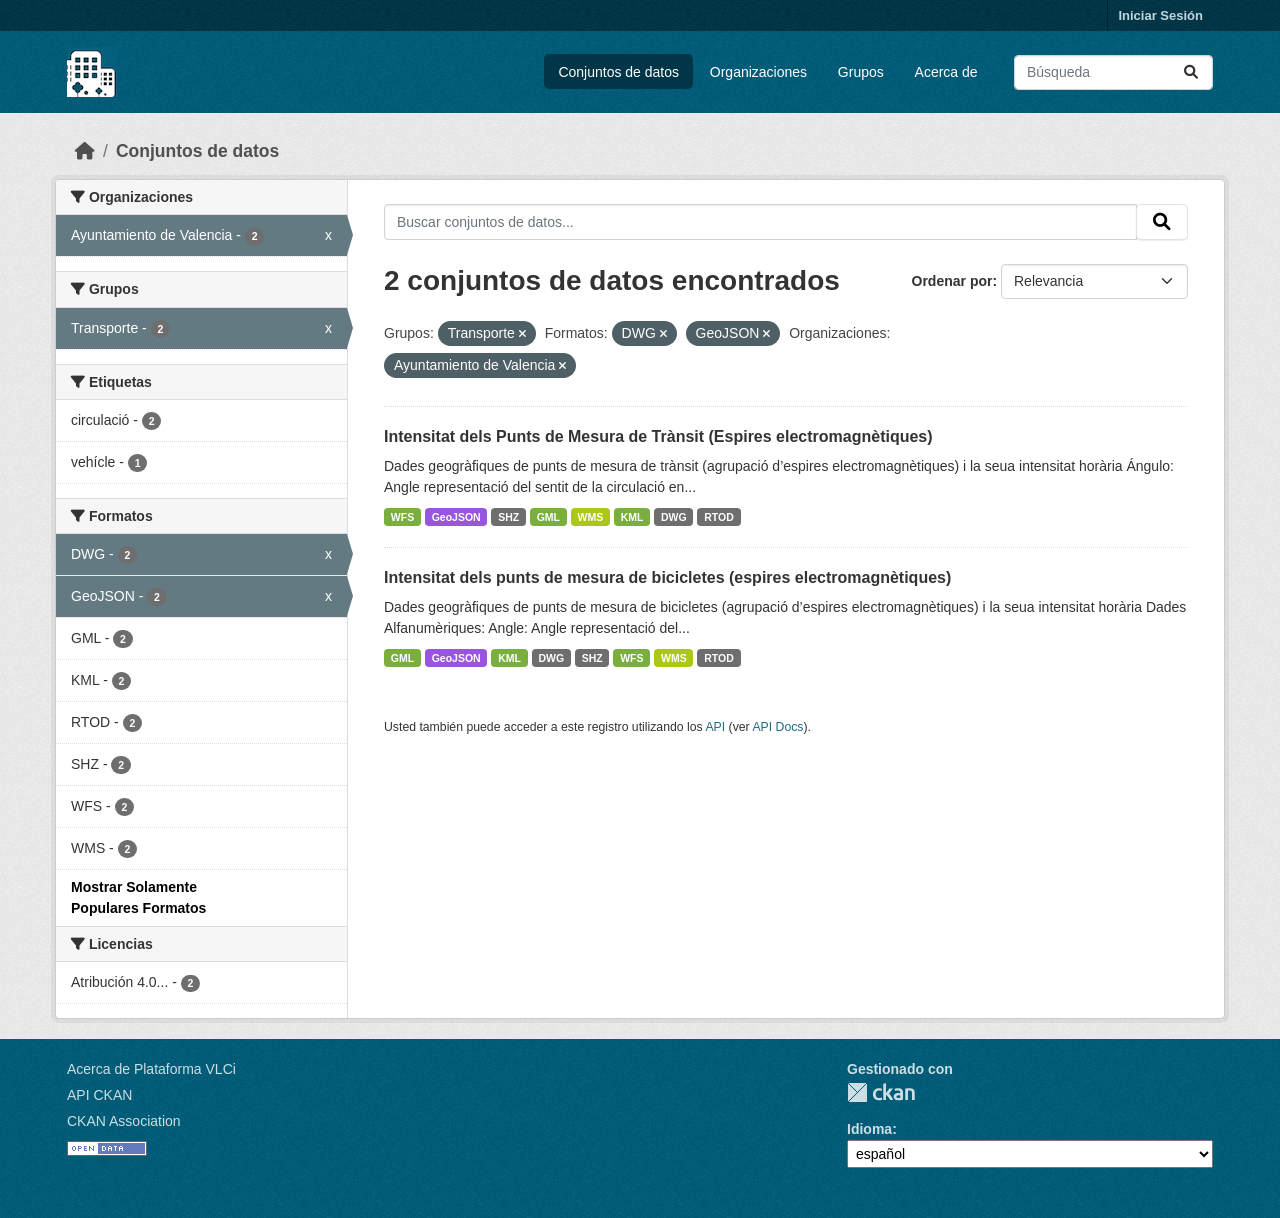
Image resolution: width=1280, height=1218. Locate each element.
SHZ (508, 517)
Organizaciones (758, 72)
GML (548, 517)
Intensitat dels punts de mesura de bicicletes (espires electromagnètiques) (667, 577)
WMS (591, 517)
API (715, 727)
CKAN (881, 1092)
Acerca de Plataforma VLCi (151, 1069)
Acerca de (946, 72)
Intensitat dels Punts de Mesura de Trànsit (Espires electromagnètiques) (658, 436)
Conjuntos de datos (618, 72)
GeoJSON (456, 517)
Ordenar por (952, 281)
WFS (402, 517)
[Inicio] (85, 151)
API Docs (777, 727)
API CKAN (99, 1095)
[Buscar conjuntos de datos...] (1113, 72)
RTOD (719, 517)
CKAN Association (124, 1121)
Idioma (869, 1129)
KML (632, 517)
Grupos (861, 72)
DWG (674, 517)
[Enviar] (1191, 72)
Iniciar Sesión (1160, 15)
